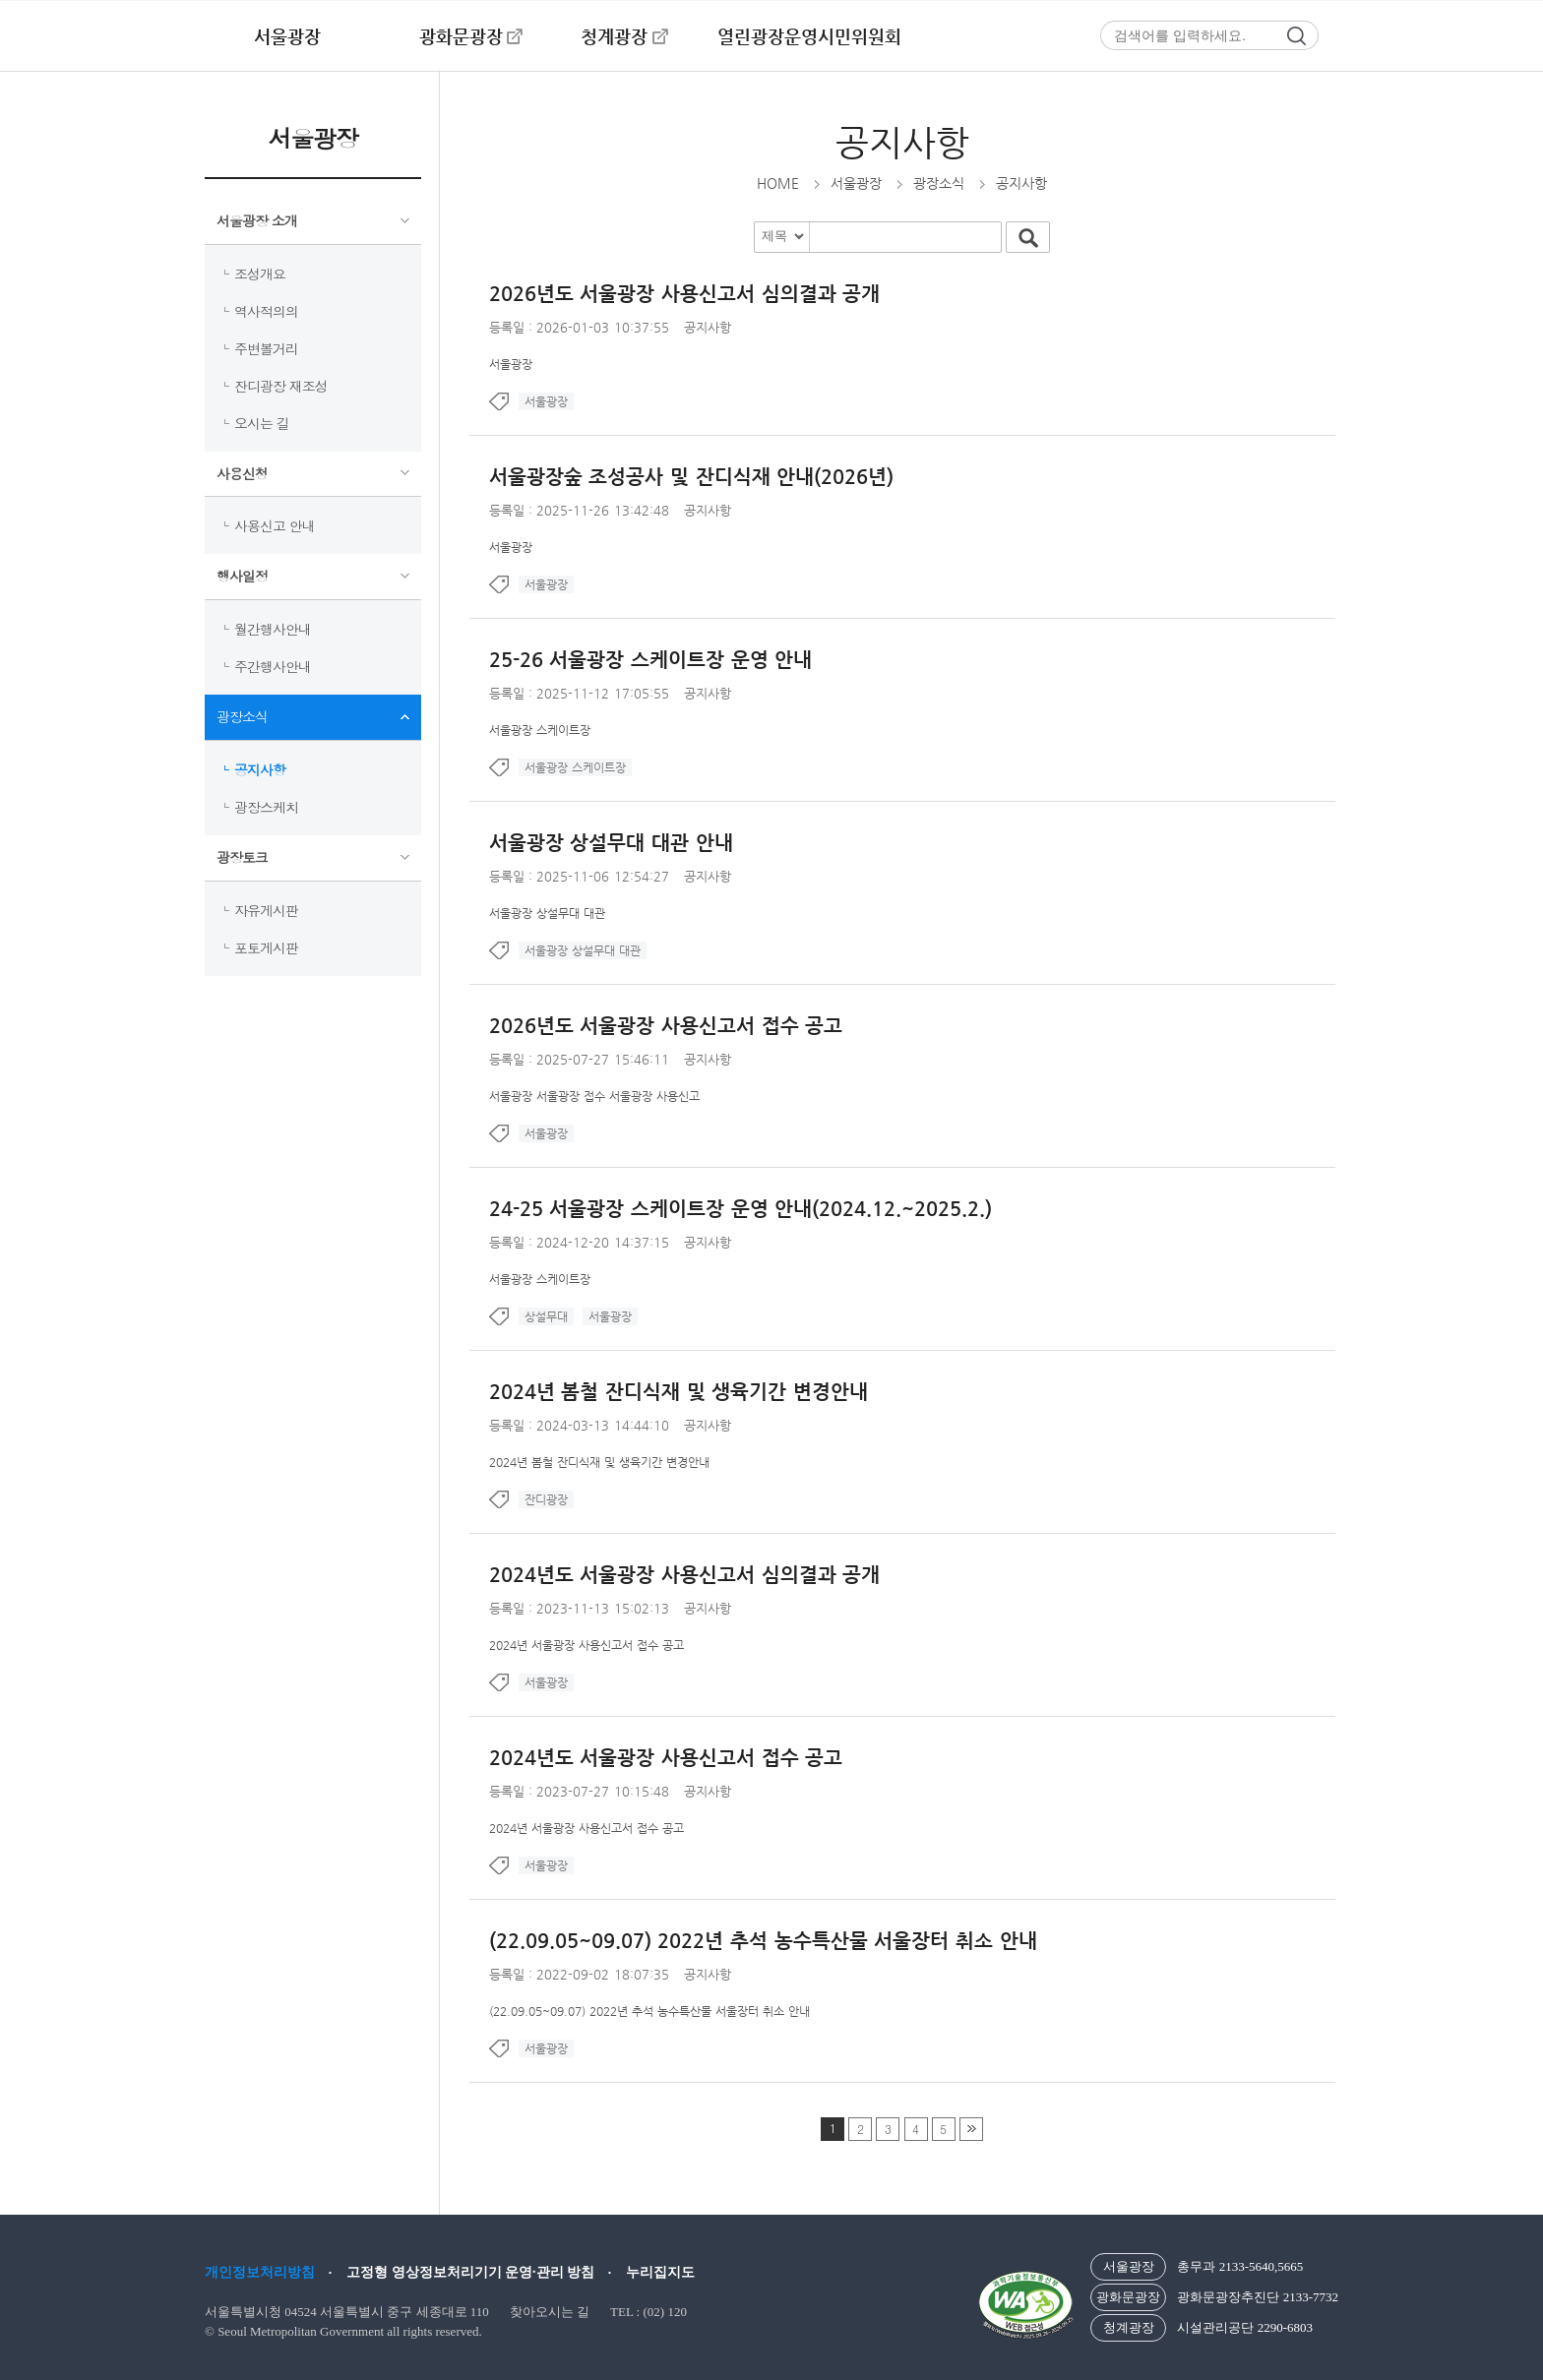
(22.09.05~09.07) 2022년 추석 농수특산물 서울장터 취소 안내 (763, 1940)
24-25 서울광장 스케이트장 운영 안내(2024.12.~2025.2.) (741, 1208)
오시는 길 (261, 423)
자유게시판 (266, 910)
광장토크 (242, 857)
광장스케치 (266, 807)
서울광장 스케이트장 (539, 730)
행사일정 (242, 575)
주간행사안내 (272, 666)
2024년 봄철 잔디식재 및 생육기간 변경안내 (678, 1391)
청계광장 (614, 36)
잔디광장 (546, 1499)
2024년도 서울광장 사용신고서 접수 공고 (666, 1757)
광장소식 (242, 716)
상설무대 (546, 1316)
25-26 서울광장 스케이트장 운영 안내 (651, 659)
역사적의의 (266, 311)
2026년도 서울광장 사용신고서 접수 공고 (666, 1025)
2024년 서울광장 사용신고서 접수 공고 (586, 1645)
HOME (778, 183)
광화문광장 (461, 36)
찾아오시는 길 (549, 2311)
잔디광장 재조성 (281, 386)
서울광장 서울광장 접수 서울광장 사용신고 (594, 1096)
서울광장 (287, 36)
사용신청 (242, 473)
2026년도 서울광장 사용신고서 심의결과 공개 (685, 293)
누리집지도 (660, 2272)
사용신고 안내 (274, 525)
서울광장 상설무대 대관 (547, 913)
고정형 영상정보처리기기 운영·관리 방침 (470, 2272)
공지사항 (259, 769)
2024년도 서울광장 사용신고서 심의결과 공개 (685, 1574)
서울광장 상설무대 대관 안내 (611, 842)
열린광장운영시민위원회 (809, 36)
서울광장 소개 (256, 220)
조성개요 (259, 273)
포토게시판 (266, 947)
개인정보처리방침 (260, 2272)
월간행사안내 (272, 629)
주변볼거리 (266, 348)
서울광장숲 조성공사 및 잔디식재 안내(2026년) (692, 476)
